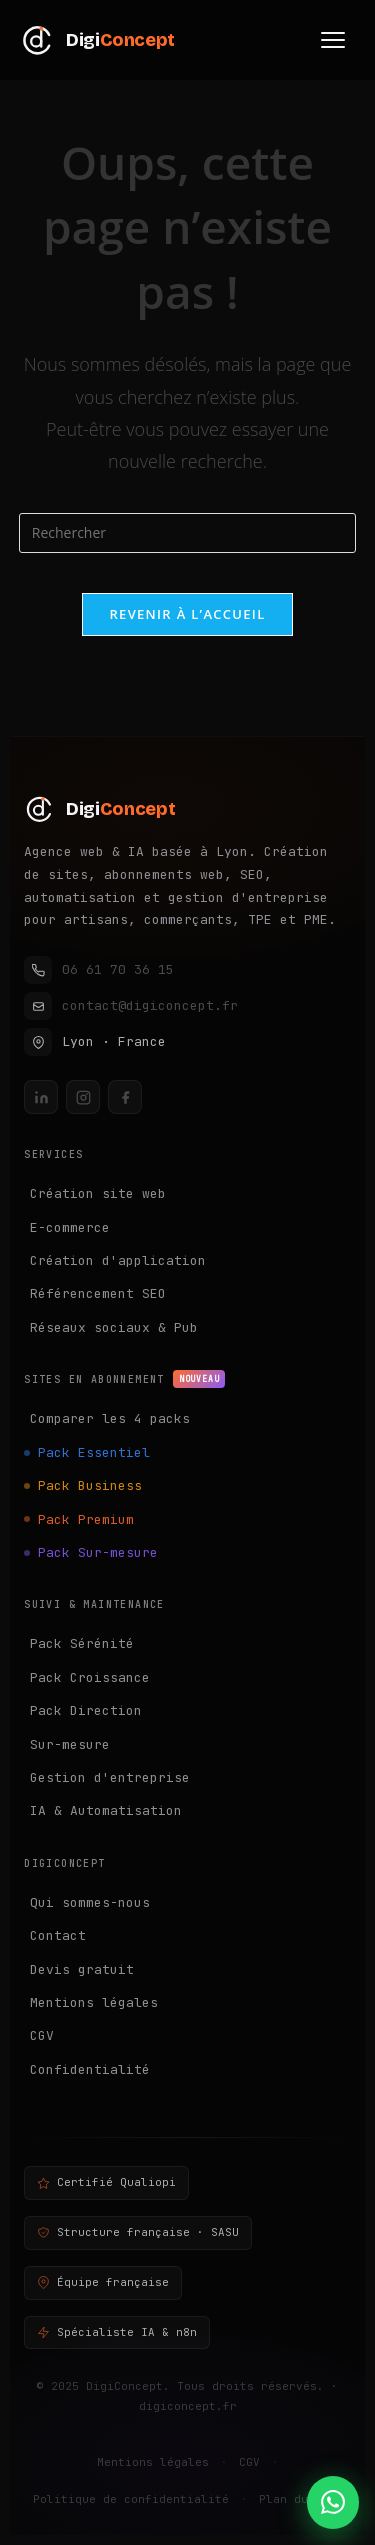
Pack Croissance (90, 1677)
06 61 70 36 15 (99, 970)
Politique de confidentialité (131, 2499)
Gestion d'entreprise (110, 1777)
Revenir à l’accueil (187, 614)
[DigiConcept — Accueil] (187, 809)
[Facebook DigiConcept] (125, 1097)
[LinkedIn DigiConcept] (41, 1097)
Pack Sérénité (82, 1643)
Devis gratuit (82, 1969)
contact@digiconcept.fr (131, 1006)
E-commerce (70, 1227)
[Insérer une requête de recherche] (188, 533)
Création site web (98, 1193)
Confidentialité (90, 2069)
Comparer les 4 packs (110, 1418)
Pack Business (90, 1485)
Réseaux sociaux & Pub (114, 1327)
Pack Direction (86, 1710)
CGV (42, 2035)
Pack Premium (86, 1519)
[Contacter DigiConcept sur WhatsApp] (333, 2502)
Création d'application (118, 1260)
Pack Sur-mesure (98, 1552)
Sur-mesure (70, 1744)
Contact (58, 1935)
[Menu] (333, 40)
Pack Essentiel (94, 1452)
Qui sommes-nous (90, 1902)
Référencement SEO (98, 1293)
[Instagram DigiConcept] (83, 1097)
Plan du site (301, 2499)
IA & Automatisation (106, 1810)
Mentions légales (94, 2002)
